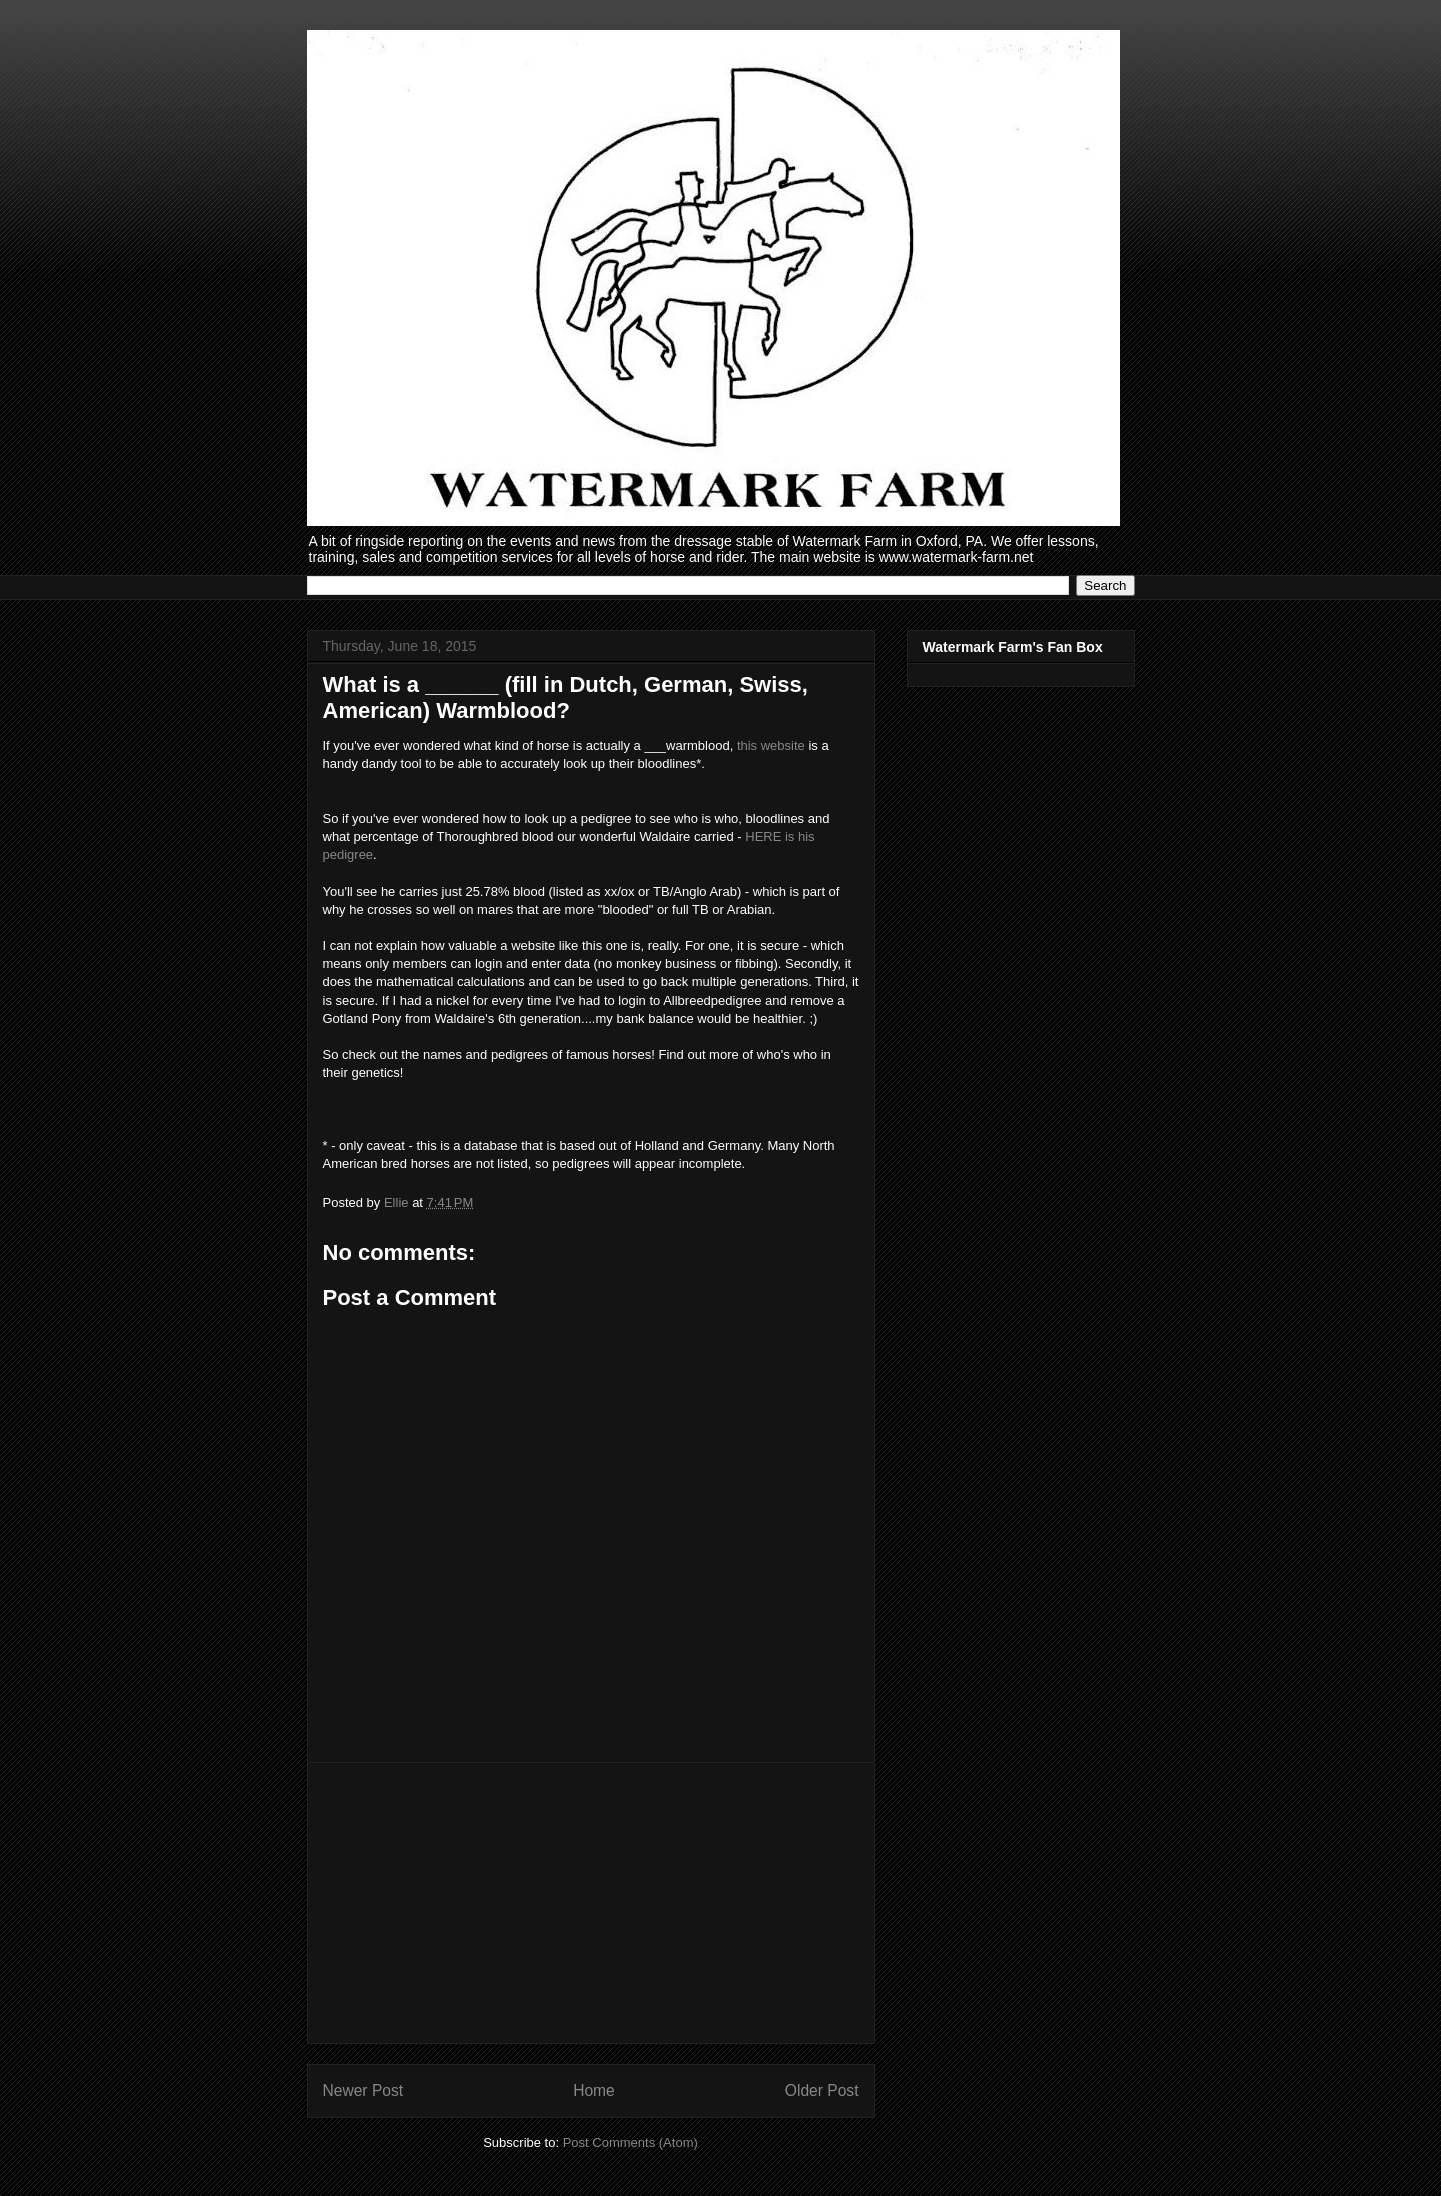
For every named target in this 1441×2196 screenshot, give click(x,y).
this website (771, 745)
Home (594, 2090)
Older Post (822, 2090)
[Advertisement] (591, 1903)
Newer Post (363, 2090)
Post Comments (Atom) (630, 2142)
